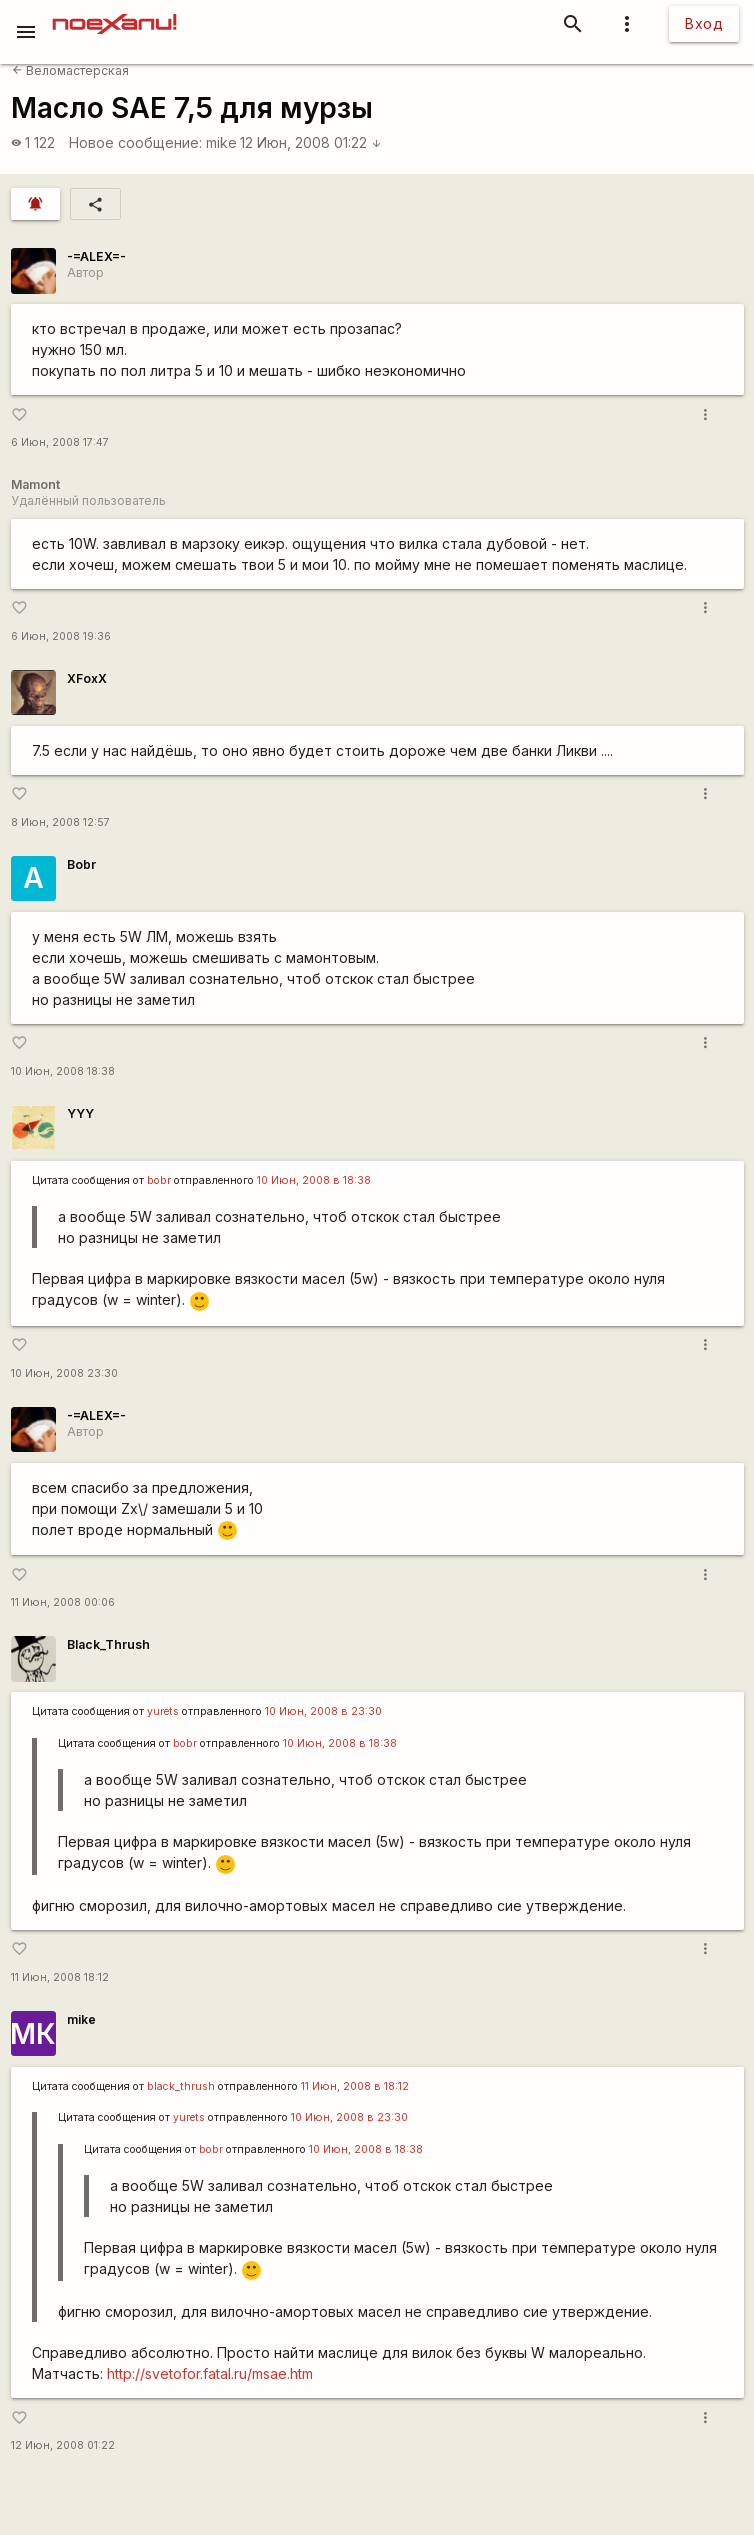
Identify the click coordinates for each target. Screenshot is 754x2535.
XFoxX (87, 678)
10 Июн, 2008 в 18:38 (314, 1180)
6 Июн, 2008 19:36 (61, 636)
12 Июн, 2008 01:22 (311, 142)
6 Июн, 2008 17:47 (60, 442)
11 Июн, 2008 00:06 (63, 1602)
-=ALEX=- (96, 256)
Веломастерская (70, 70)
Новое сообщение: (135, 142)
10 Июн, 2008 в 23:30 (323, 1711)
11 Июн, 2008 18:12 (60, 1977)
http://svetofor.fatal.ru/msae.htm (210, 2373)
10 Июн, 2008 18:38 (63, 1071)
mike (221, 142)
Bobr (81, 864)
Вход (704, 23)
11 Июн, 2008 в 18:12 (355, 2086)
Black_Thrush (108, 1644)
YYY (80, 1113)
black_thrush (181, 2086)
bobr (159, 1180)
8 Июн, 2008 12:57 (60, 822)
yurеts (163, 1711)
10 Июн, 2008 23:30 (64, 1373)
